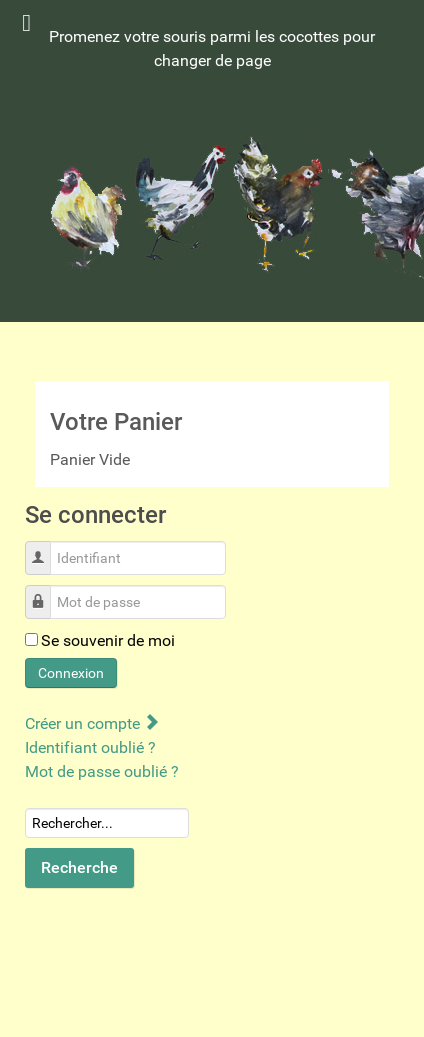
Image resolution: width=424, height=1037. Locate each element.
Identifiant (45, 547)
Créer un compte (91, 723)
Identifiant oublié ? (90, 747)
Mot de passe (45, 591)
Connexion (71, 673)
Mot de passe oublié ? (102, 771)
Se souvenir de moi (108, 640)
